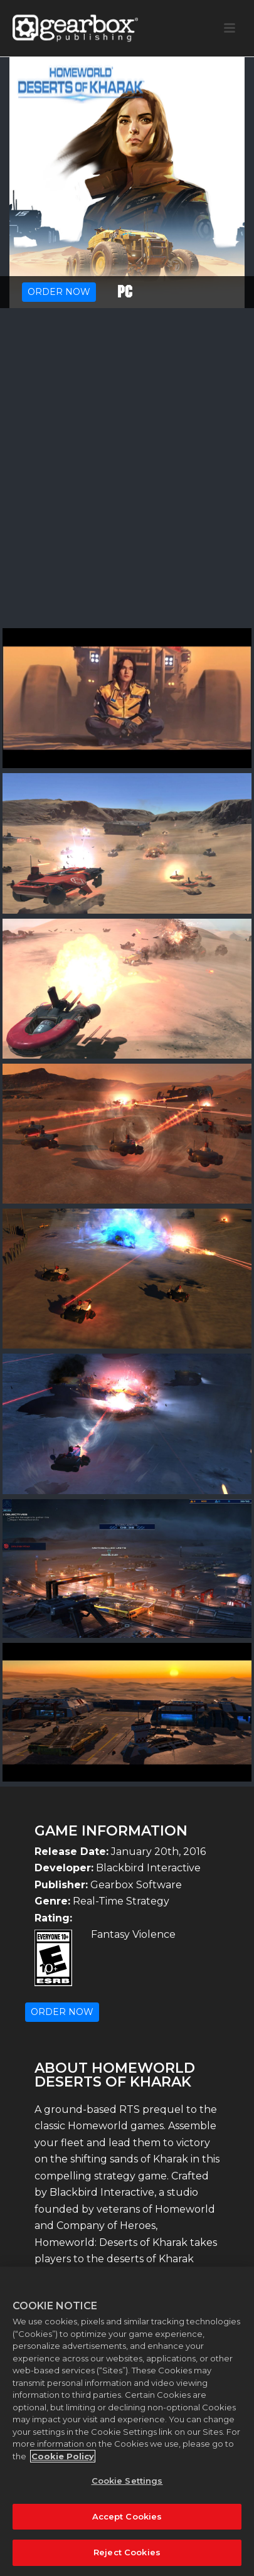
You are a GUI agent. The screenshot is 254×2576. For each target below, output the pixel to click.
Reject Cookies (127, 2552)
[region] (127, 2421)
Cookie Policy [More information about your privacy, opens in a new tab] (62, 2456)
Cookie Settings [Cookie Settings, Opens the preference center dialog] (127, 2481)
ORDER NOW (59, 291)
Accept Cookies (127, 2516)
